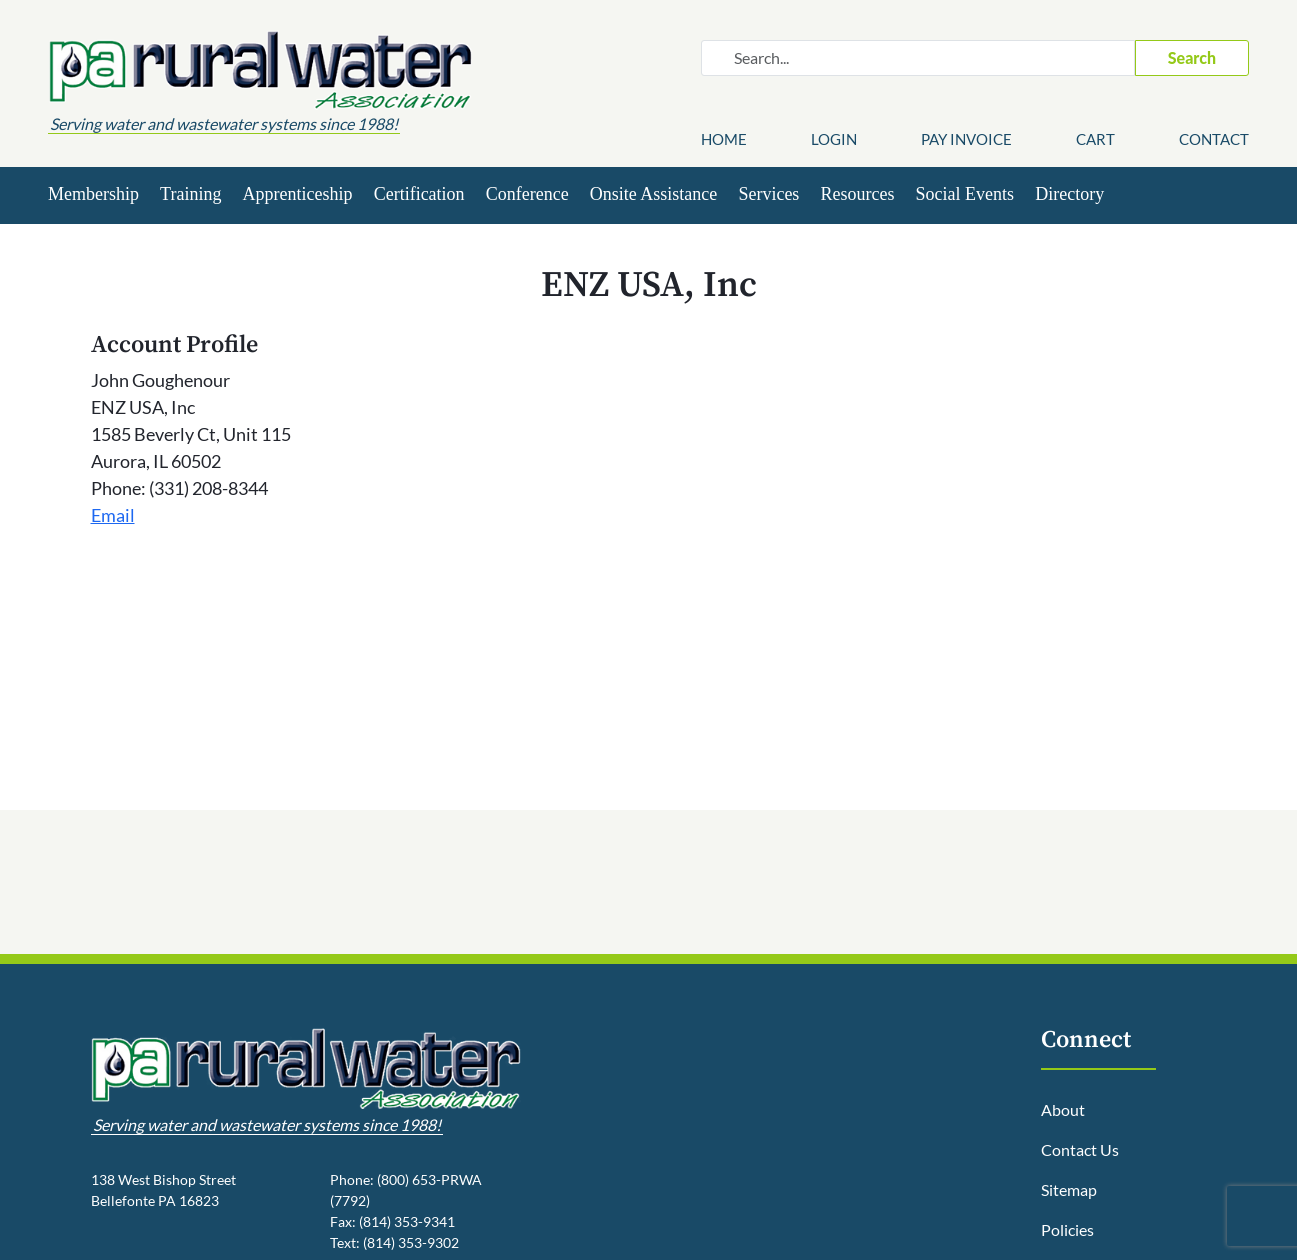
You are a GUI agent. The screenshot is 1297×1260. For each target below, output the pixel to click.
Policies (1067, 1229)
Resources (857, 194)
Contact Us (1080, 1149)
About (1063, 1109)
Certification (419, 194)
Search (1192, 57)
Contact (1214, 139)
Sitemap (1069, 1189)
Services (768, 194)
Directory (1069, 194)
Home (724, 139)
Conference (527, 194)
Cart (1095, 139)
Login (834, 139)
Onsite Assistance (654, 194)
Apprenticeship (298, 194)
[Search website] (918, 58)
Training (190, 194)
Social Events (965, 194)
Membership (93, 194)
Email (113, 515)
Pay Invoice (966, 139)
